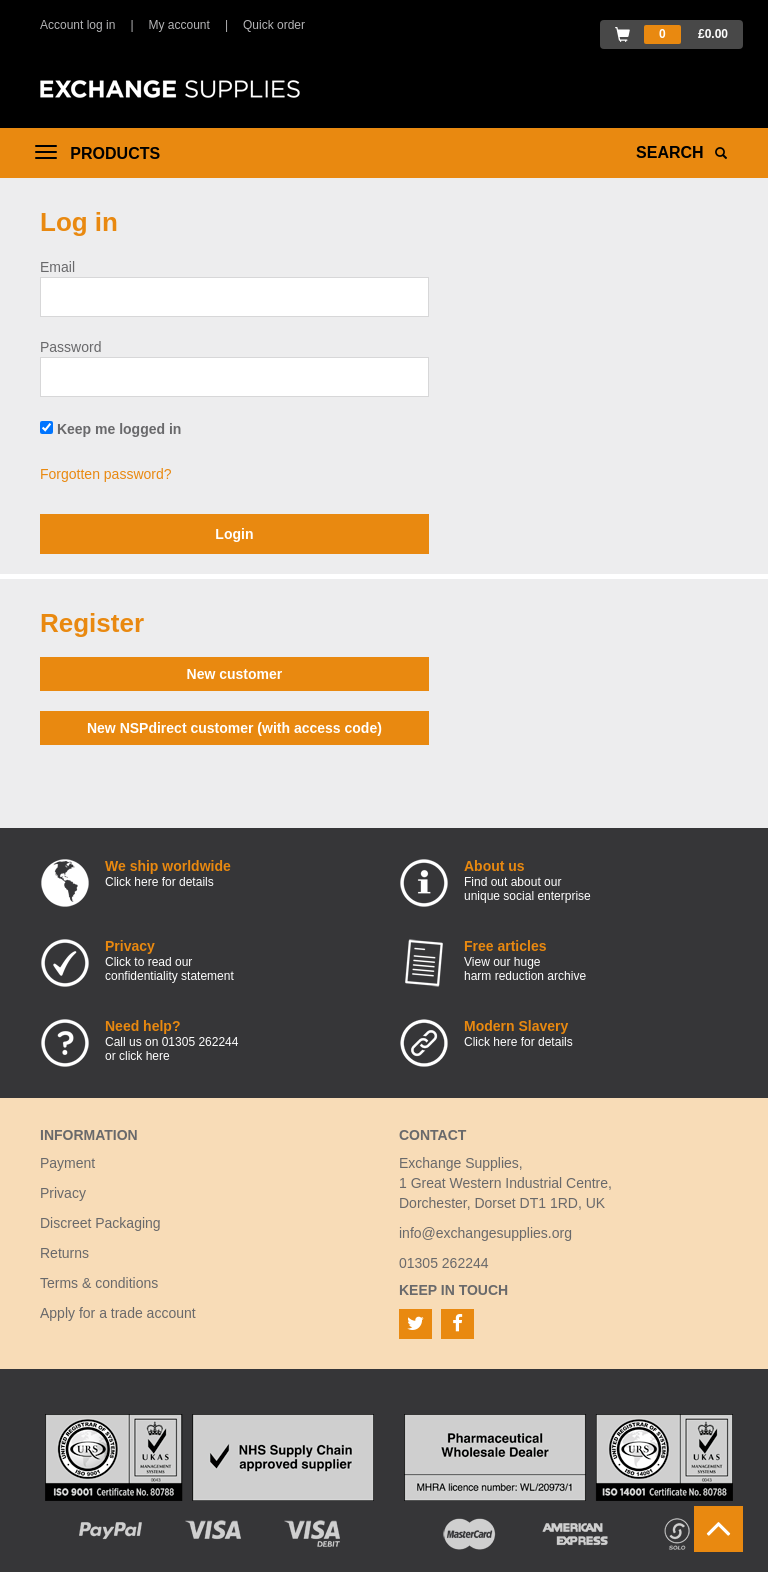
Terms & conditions (99, 1283)
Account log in (77, 25)
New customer (235, 674)
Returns (64, 1253)
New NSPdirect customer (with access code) (234, 728)
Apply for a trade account (118, 1313)
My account (179, 25)
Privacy (63, 1193)
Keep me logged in (110, 429)
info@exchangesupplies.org (485, 1233)
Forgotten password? (106, 474)
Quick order (274, 25)
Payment (67, 1163)
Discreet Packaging (100, 1223)
